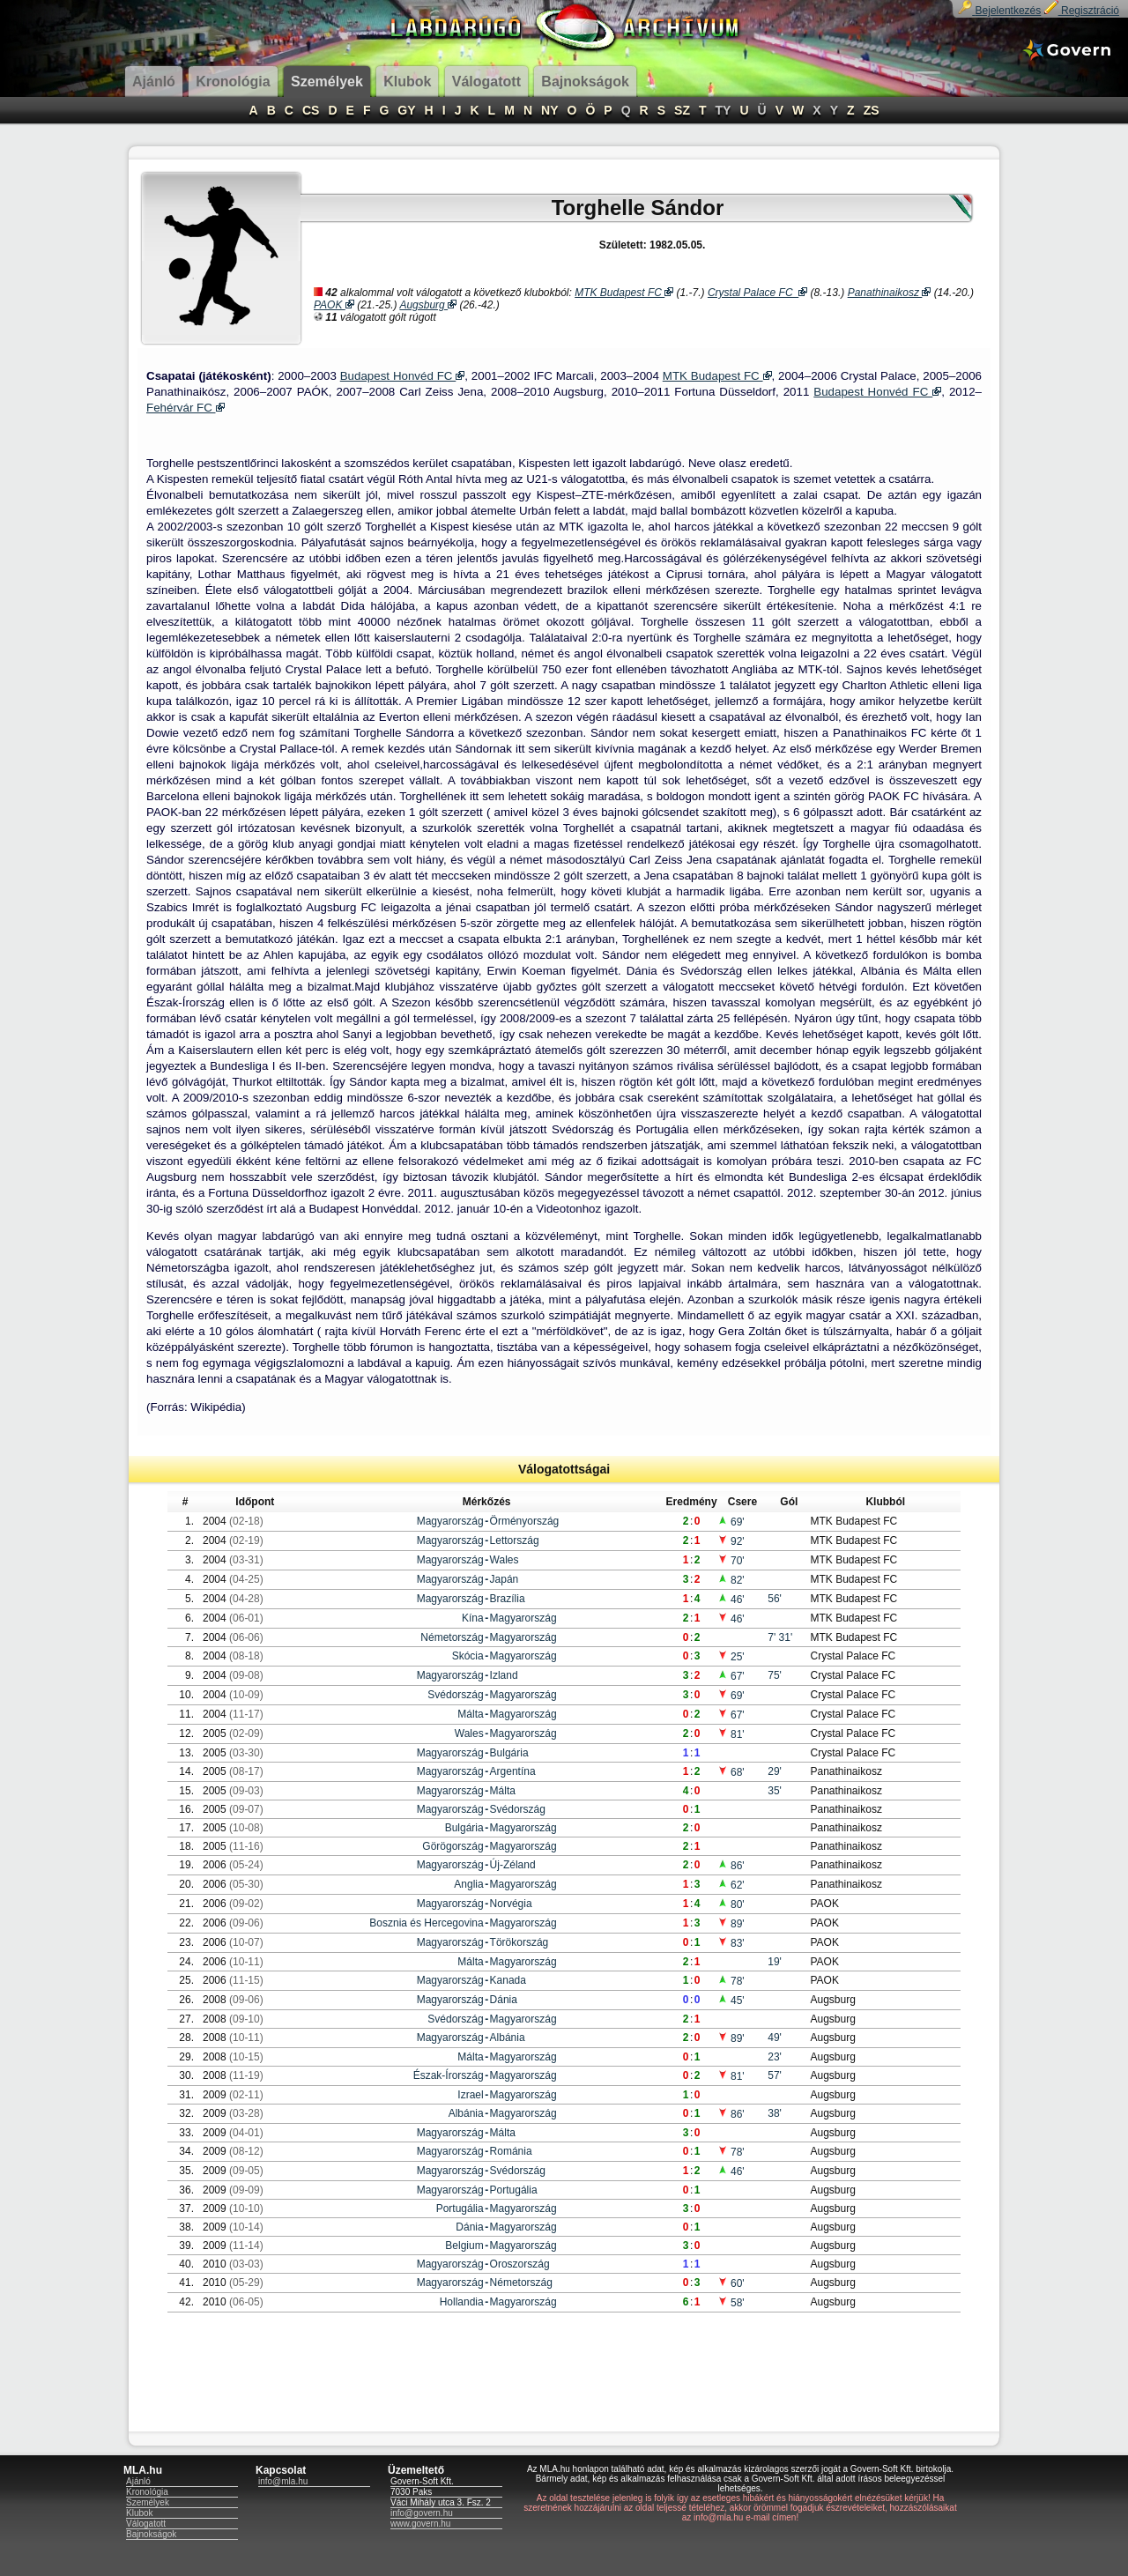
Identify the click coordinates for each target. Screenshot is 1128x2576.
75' (775, 1675)
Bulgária (509, 1753)
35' (775, 1791)
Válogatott (146, 2523)
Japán (504, 1579)
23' (775, 2057)
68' (731, 1772)
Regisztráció (1081, 10)
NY (549, 110)
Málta (470, 1714)
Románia (511, 2151)
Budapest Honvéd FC (402, 375)
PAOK (334, 305)
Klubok (139, 2513)
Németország (451, 1637)
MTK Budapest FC (624, 292)
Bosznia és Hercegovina (426, 1923)
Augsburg (427, 305)
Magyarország (450, 1521)
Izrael (470, 2095)
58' (731, 2303)
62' (731, 1885)
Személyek (147, 2502)
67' (731, 1676)
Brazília (507, 1598)
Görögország (452, 1846)
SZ (682, 110)
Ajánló (138, 2481)
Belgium (464, 2245)
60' (731, 2283)
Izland (504, 1675)
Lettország (514, 1540)
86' (731, 1866)
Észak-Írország (448, 2075)
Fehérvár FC (185, 407)
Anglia (468, 1884)
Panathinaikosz (889, 292)
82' (731, 1580)
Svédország (455, 1695)
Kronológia (147, 2492)
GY (406, 110)
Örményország (525, 1521)
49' (775, 2037)
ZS (871, 110)
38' (775, 2113)
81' (731, 1734)
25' (731, 1657)
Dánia (503, 1999)
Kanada (508, 1980)
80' (731, 1904)
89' (731, 1924)
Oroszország (520, 2264)
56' (775, 1598)
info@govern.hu (421, 2513)
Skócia (468, 1656)
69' (731, 1522)
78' (731, 1981)
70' (731, 1561)
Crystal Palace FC (757, 292)
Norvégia (511, 1903)
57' (775, 2075)
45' (731, 2000)
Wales (504, 1560)
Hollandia (462, 2302)
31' (786, 1637)
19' (775, 1962)
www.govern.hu (420, 2523)
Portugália (514, 2190)
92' (731, 1541)
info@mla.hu (283, 2481)
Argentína (513, 1771)
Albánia (507, 2037)
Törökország (519, 1942)
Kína (473, 1618)
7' (773, 1637)
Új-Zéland (513, 1865)
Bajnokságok (151, 2534)
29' (775, 1771)
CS (310, 110)
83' (731, 1943)
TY (723, 110)
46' (731, 1599)
